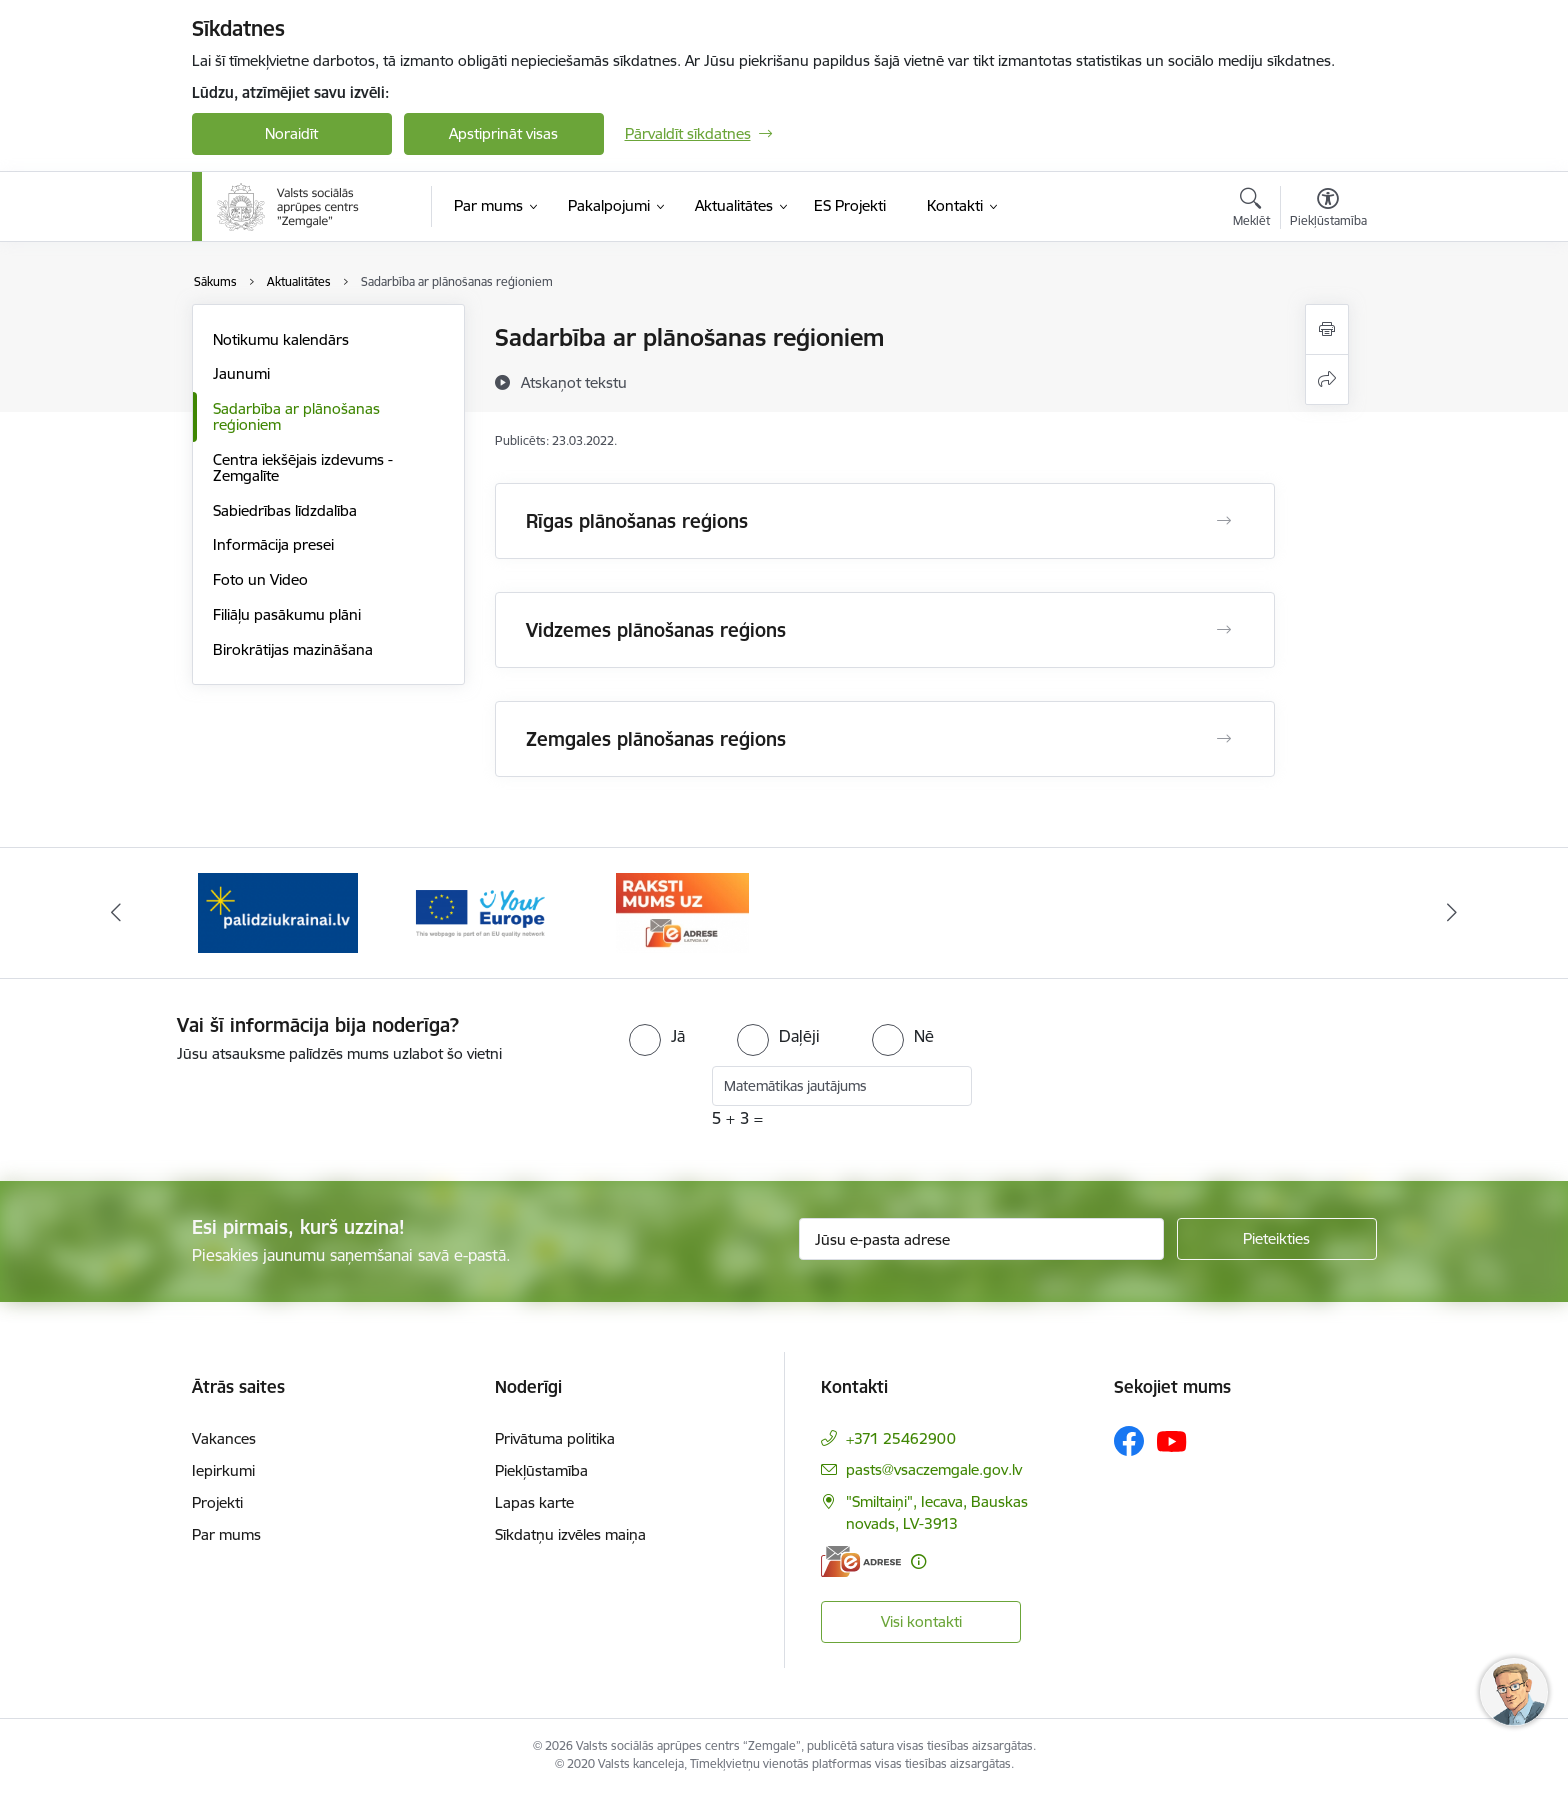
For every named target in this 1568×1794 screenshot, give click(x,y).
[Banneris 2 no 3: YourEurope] (480, 911)
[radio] (657, 1036)
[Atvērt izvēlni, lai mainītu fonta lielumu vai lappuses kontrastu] (1328, 210)
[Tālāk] (1453, 913)
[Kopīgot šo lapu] (1327, 379)
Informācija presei (273, 544)
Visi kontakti (921, 1621)
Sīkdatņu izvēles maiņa (570, 1534)
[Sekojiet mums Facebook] (1129, 1441)
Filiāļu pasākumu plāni (287, 614)
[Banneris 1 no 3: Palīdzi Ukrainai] (278, 911)
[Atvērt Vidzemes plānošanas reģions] (1224, 630)
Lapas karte (534, 1502)
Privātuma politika (555, 1438)
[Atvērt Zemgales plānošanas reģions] (1224, 739)
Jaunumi (241, 373)
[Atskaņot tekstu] (574, 382)
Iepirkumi (223, 1470)
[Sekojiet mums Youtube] (1172, 1440)
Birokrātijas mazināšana (293, 649)
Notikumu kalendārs (281, 339)
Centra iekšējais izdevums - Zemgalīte (303, 467)
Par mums (226, 1534)
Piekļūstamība (541, 1470)
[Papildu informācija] (918, 1561)
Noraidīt (291, 133)
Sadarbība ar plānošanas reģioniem (296, 416)
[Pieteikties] (1277, 1239)
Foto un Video (260, 579)
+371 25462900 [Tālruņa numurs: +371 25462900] (901, 1438)
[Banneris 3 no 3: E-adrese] (682, 911)
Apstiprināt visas (503, 133)
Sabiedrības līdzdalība (285, 510)
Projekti (217, 1502)
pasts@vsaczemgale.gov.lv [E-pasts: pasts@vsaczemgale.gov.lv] (934, 1469)
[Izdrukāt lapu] (1327, 329)
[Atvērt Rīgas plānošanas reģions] (1224, 521)
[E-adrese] (861, 1561)
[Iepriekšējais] (116, 913)
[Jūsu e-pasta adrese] (981, 1239)
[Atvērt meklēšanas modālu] (1251, 210)
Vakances (224, 1438)
